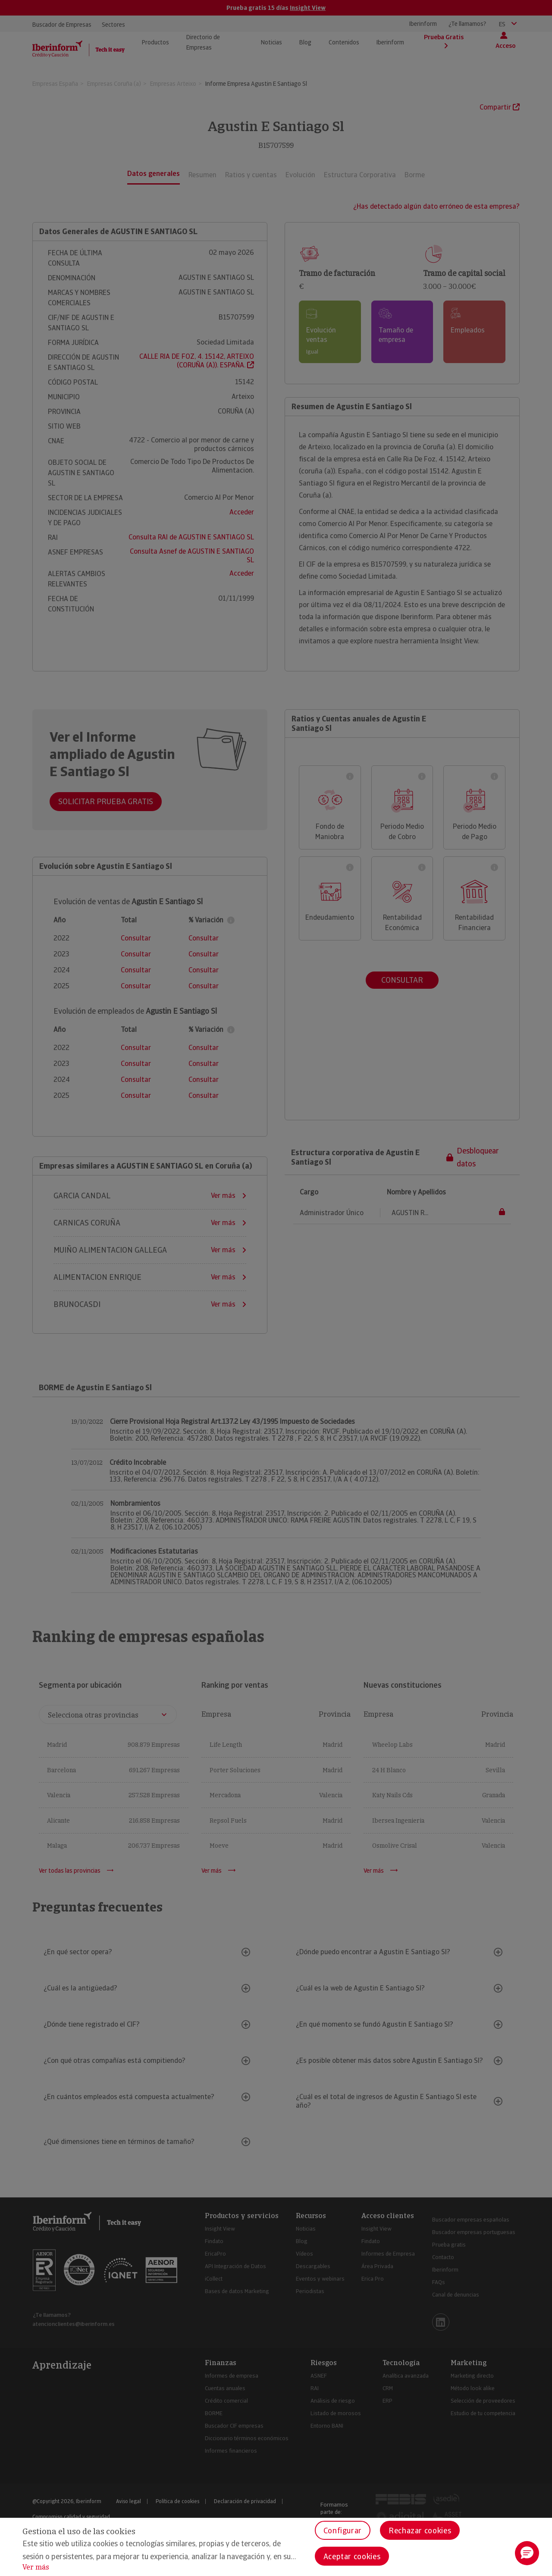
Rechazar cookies (420, 2530)
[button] (527, 2553)
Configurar (342, 2530)
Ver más (35, 2567)
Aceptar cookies (352, 2556)
